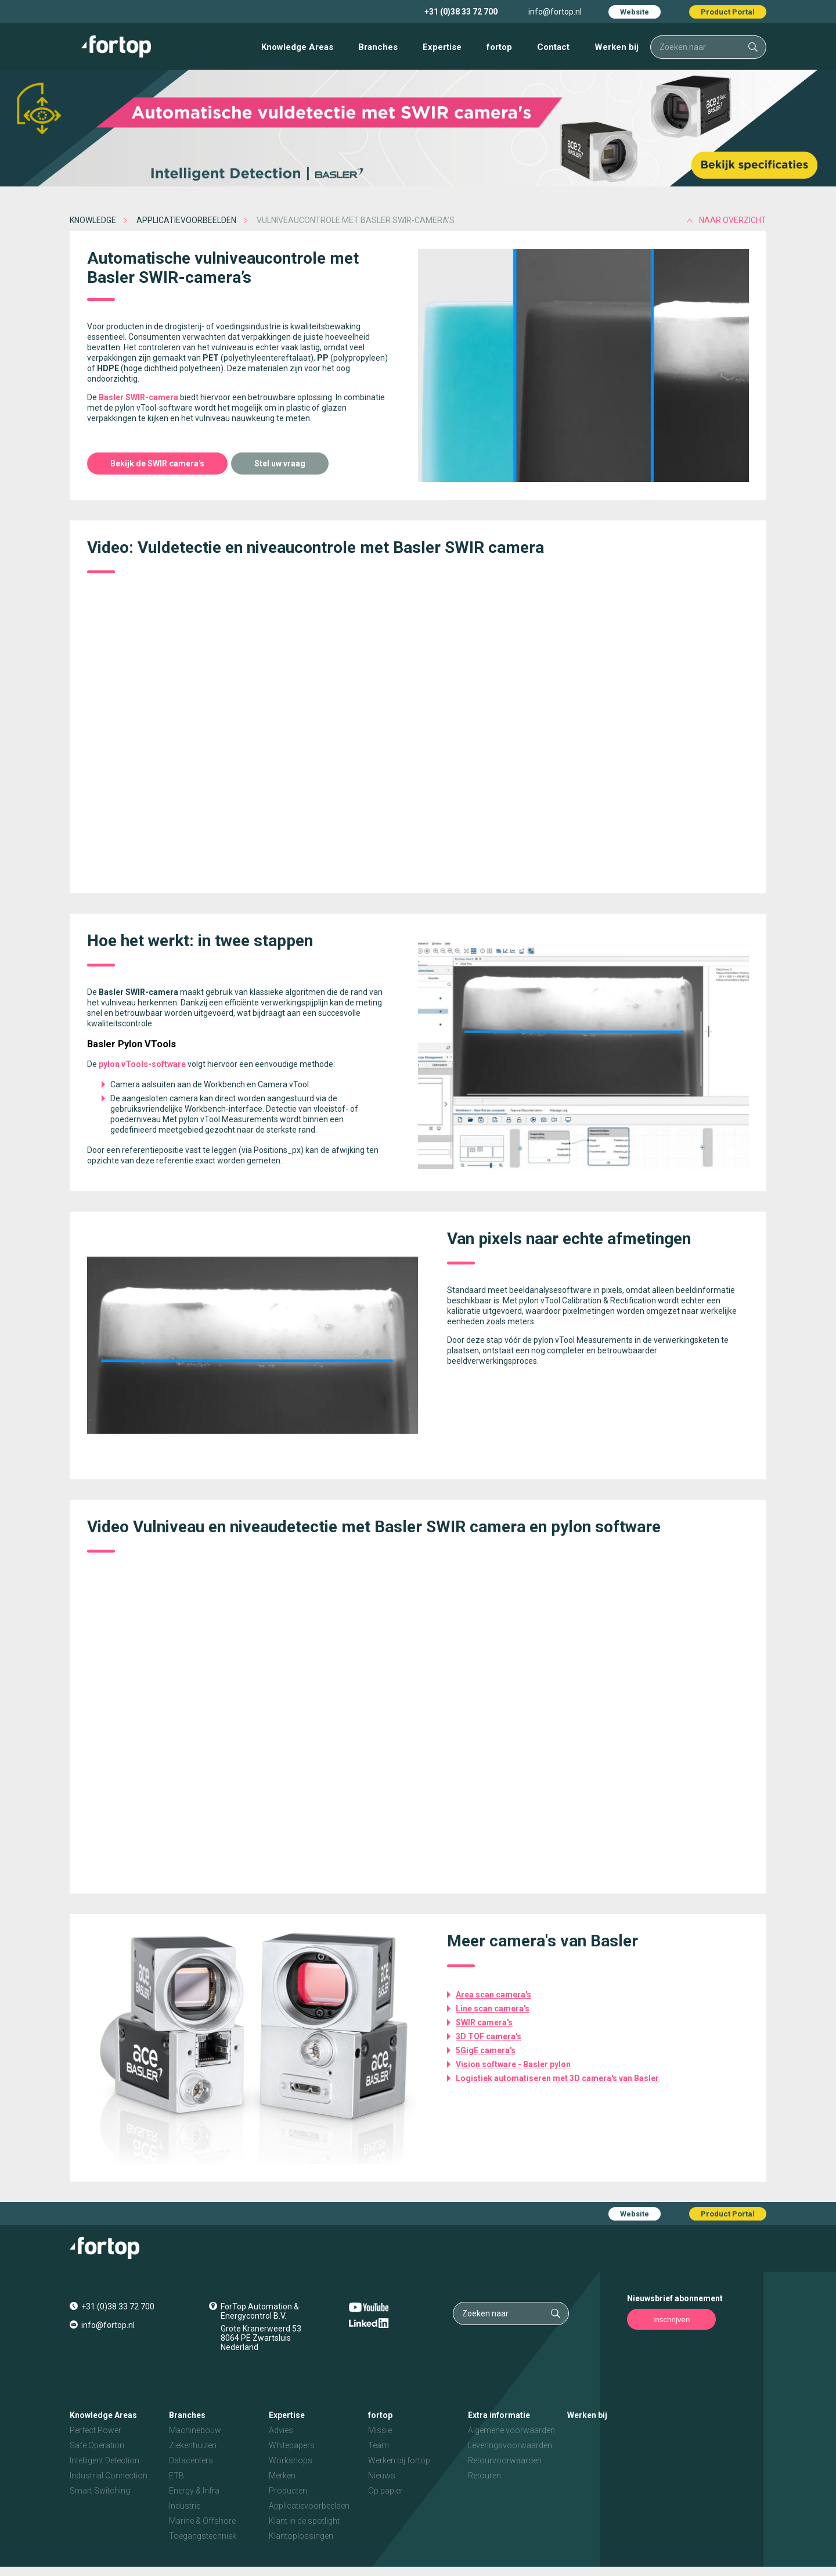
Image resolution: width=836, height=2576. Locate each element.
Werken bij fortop (399, 2460)
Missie (380, 2430)
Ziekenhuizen (193, 2445)
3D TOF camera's (488, 2036)
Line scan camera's (492, 2008)
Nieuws (381, 2475)
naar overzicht (732, 220)
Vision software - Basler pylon (513, 2064)
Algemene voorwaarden (511, 2430)
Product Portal (728, 12)
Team (378, 2445)
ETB (176, 2475)
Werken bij (616, 47)
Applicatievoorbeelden (186, 220)
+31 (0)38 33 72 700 (461, 11)
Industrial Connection (108, 2475)
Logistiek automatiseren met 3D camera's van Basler (557, 2078)
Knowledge (93, 220)
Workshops (290, 2460)
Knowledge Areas (297, 47)
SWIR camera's (484, 2022)
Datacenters (191, 2460)
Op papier (385, 2490)
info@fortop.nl (555, 11)
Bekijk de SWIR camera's (157, 463)
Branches (378, 47)
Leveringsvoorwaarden (510, 2445)
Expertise (442, 47)
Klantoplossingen (301, 2536)
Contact (553, 47)
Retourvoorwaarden (505, 2460)
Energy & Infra (194, 2490)
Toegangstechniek (202, 2536)
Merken (282, 2475)
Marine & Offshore (202, 2520)
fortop (499, 47)
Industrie (184, 2505)
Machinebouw (195, 2430)
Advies (281, 2430)
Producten (288, 2490)
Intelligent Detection (104, 2460)
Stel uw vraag (279, 463)
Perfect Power (95, 2430)
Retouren (484, 2475)
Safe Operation (97, 2445)
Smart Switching (100, 2490)
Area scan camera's (493, 1994)
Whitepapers (292, 2445)
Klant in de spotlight (304, 2520)
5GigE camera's (486, 2050)
